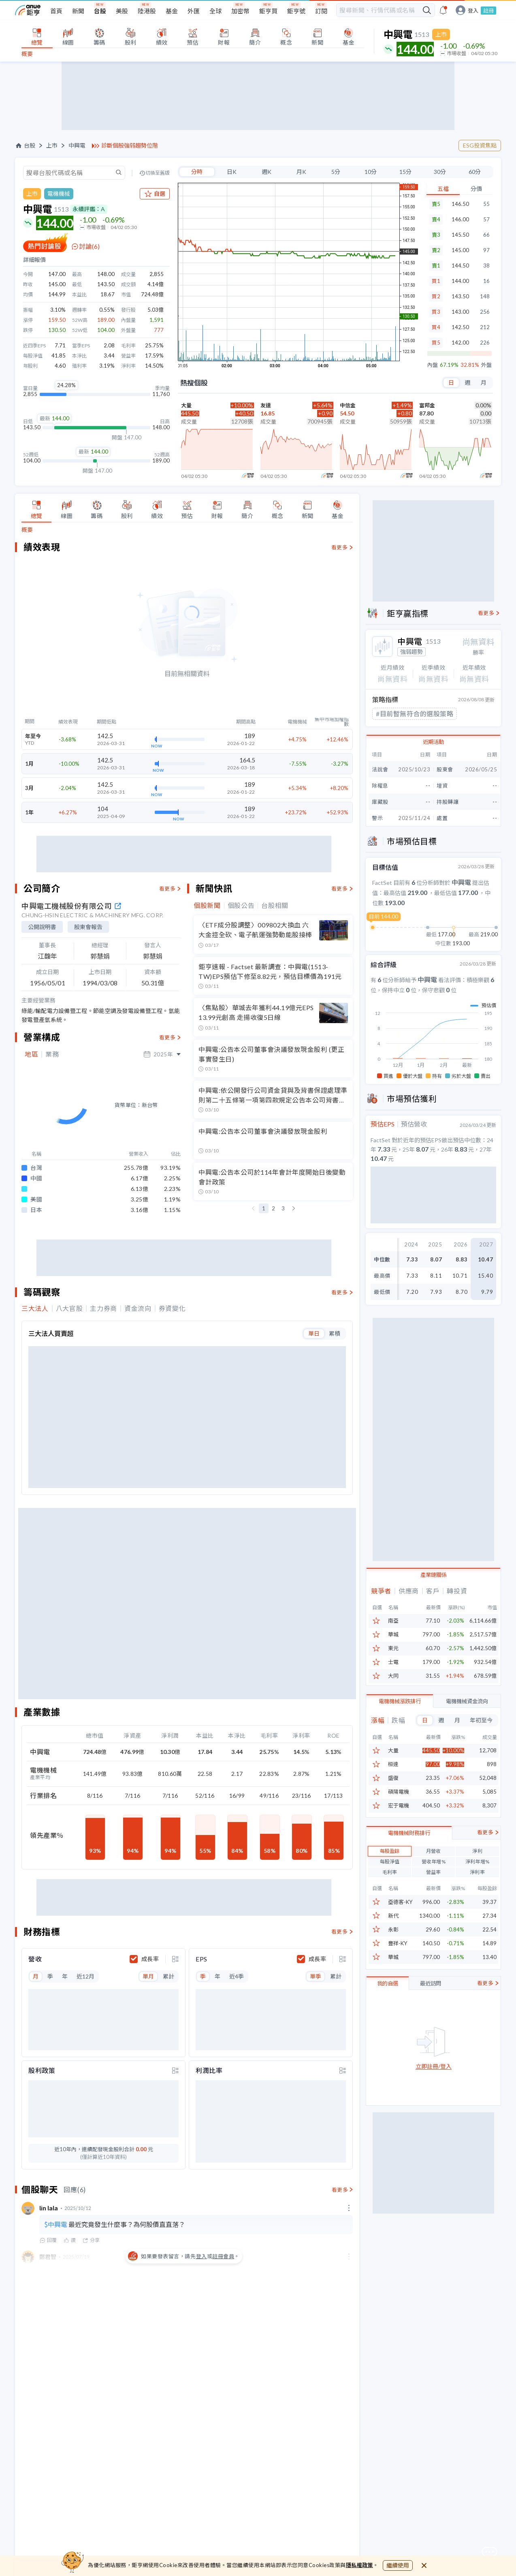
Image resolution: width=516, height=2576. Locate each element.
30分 (440, 171)
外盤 (486, 365)
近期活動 (433, 741)
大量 (186, 405)
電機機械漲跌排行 (400, 1698)
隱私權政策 (359, 2565)
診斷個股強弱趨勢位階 (129, 145)
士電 (393, 1659)
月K (301, 171)
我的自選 (387, 2020)
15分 (405, 171)
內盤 (432, 365)
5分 (335, 171)
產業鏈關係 (433, 1572)
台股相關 (274, 905)
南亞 (393, 1618)
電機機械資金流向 (467, 1698)
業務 (52, 1054)
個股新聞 (207, 905)
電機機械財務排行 (409, 1869)
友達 (265, 405)
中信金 (348, 405)
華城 (393, 1631)
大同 (393, 1673)
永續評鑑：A (88, 209)
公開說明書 (42, 926)
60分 (475, 171)
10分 (371, 171)
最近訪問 (430, 2020)
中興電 (76, 145)
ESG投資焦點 (480, 145)
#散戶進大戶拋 (397, 713)
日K (232, 171)
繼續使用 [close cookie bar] (397, 2565)
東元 (393, 1645)
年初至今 (481, 1717)
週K (266, 171)
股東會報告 (88, 926)
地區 (31, 1054)
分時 (197, 171)
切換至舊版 (157, 173)
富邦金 (427, 405)
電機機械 (58, 193)
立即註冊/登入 (434, 2103)
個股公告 (241, 905)
